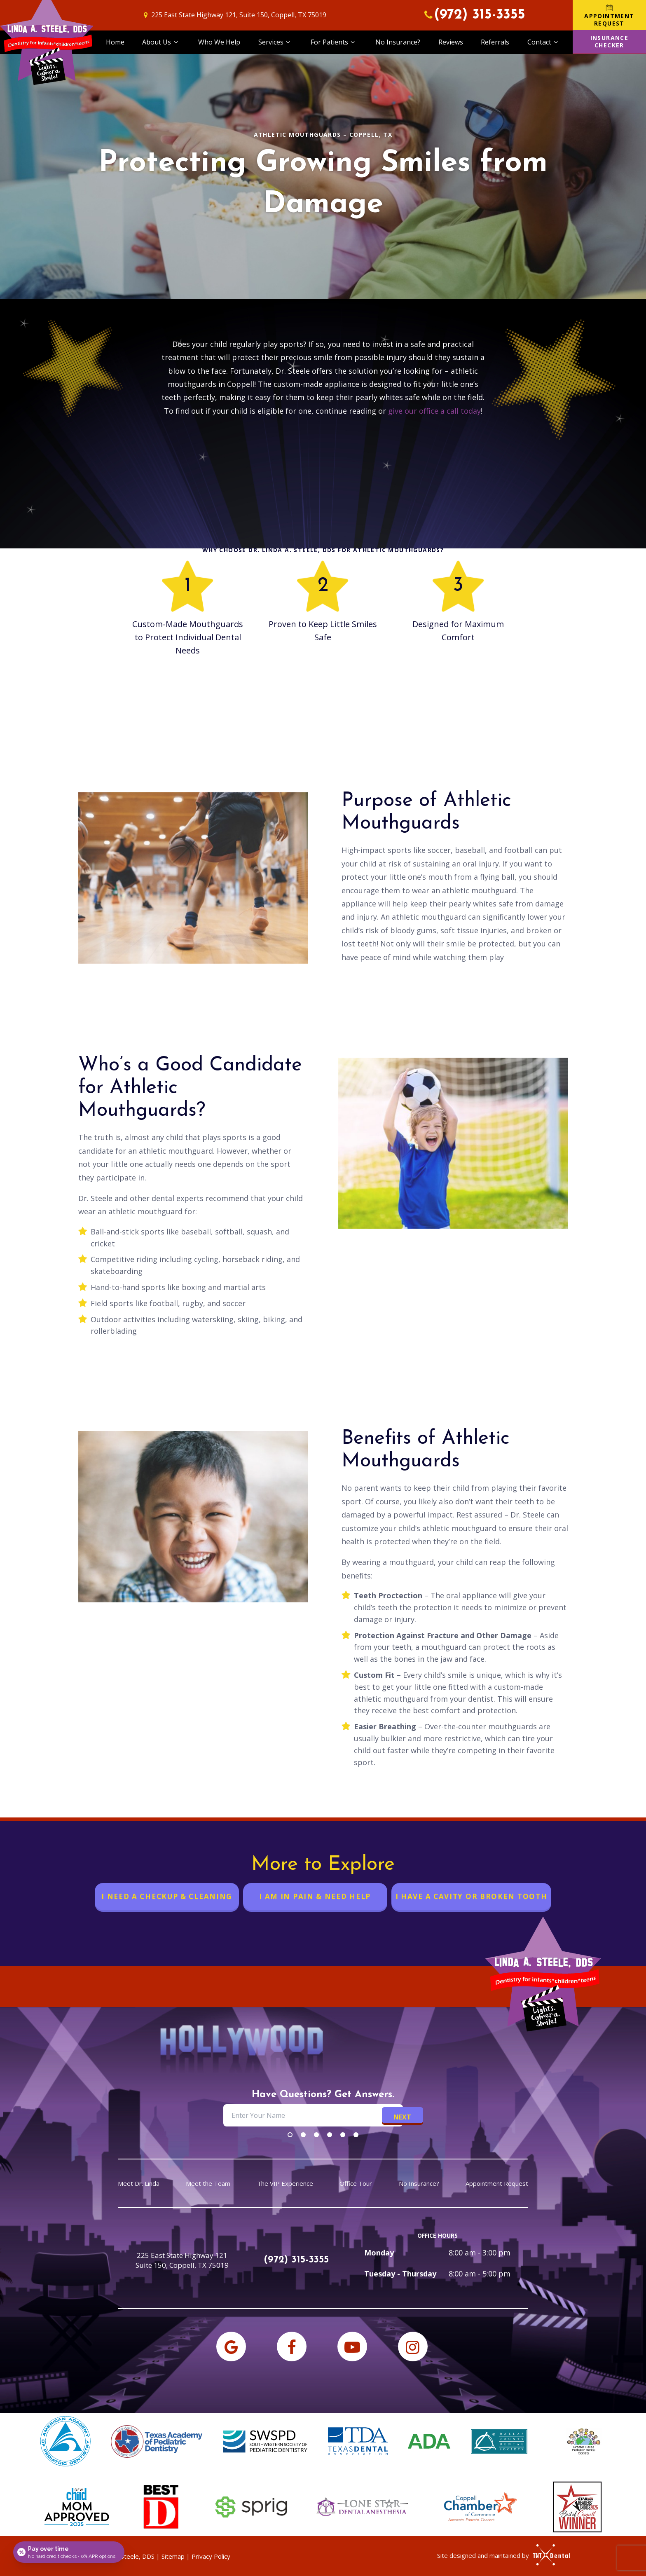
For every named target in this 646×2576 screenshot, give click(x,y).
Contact (543, 42)
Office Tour (355, 2183)
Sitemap (173, 2556)
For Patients (334, 42)
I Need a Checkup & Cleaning (166, 1896)
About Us (161, 42)
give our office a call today (434, 411)
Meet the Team (208, 2183)
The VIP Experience (285, 2183)
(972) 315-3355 (473, 15)
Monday (379, 2253)
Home (115, 42)
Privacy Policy (211, 2556)
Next (402, 2117)
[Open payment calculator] (68, 2552)
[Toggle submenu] (175, 42)
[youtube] (352, 2346)
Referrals (495, 42)
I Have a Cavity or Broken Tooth (472, 1896)
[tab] (290, 2134)
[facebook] (292, 2346)
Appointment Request (609, 15)
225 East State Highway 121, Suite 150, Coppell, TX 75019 (233, 15)
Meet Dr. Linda (138, 2183)
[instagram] (413, 2346)
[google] (231, 2346)
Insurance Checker (609, 41)
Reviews (450, 42)
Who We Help (219, 42)
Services (275, 42)
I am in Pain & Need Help (315, 1896)
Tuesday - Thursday (400, 2274)
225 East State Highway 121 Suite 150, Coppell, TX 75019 (182, 2260)
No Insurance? (397, 42)
